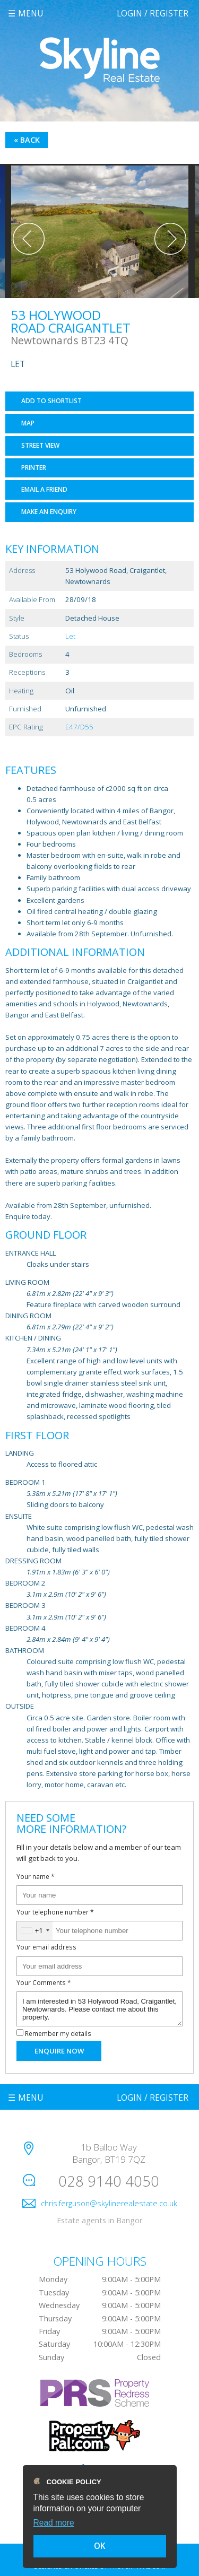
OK (100, 2546)
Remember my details (58, 2033)
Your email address (46, 1947)
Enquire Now (59, 2051)
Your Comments (43, 1982)
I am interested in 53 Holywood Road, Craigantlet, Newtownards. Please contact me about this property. (99, 2008)
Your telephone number (55, 1912)
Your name (35, 1876)
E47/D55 (79, 727)
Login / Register (152, 13)
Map (27, 423)
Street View (40, 445)
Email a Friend (44, 489)
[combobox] (35, 1930)
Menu (31, 13)
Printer (33, 467)
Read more (53, 2522)
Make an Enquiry (48, 511)
